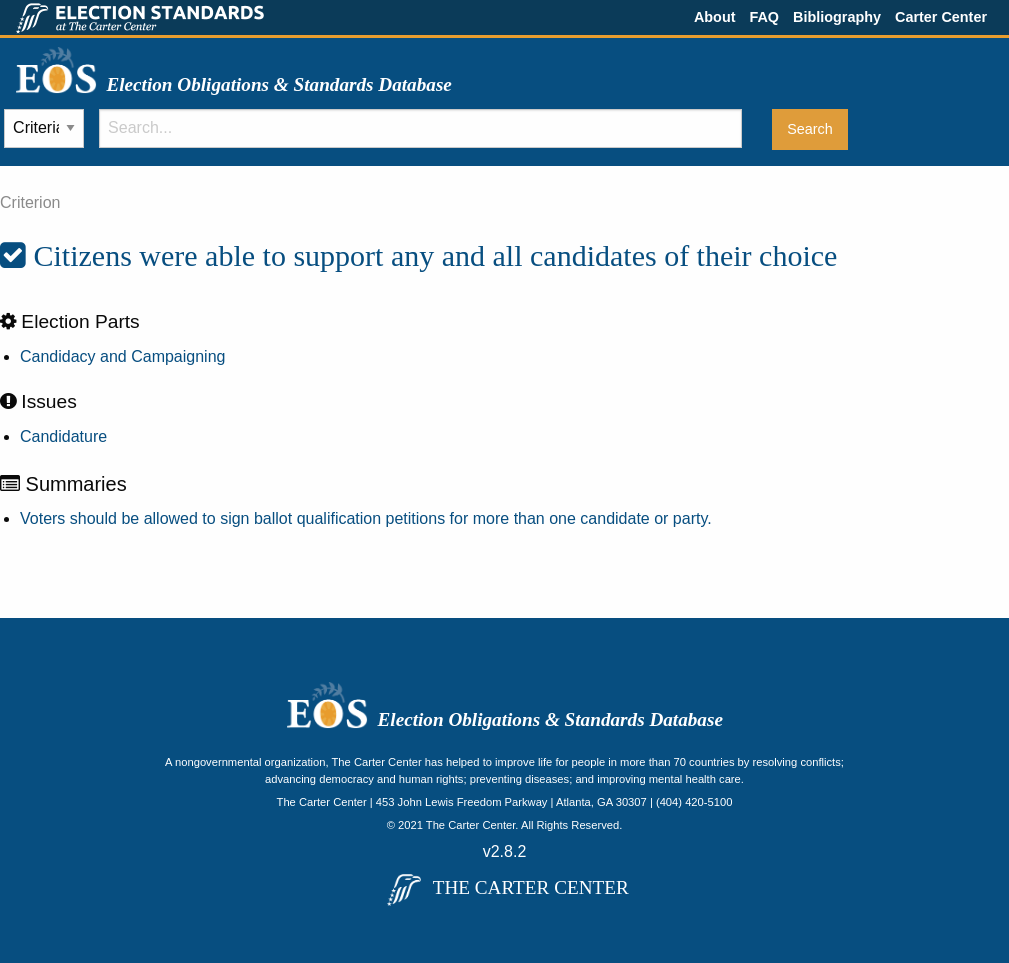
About (715, 17)
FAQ (764, 17)
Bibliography (837, 17)
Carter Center (941, 17)
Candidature (63, 436)
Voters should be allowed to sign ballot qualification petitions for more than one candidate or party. (366, 518)
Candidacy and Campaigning (122, 356)
